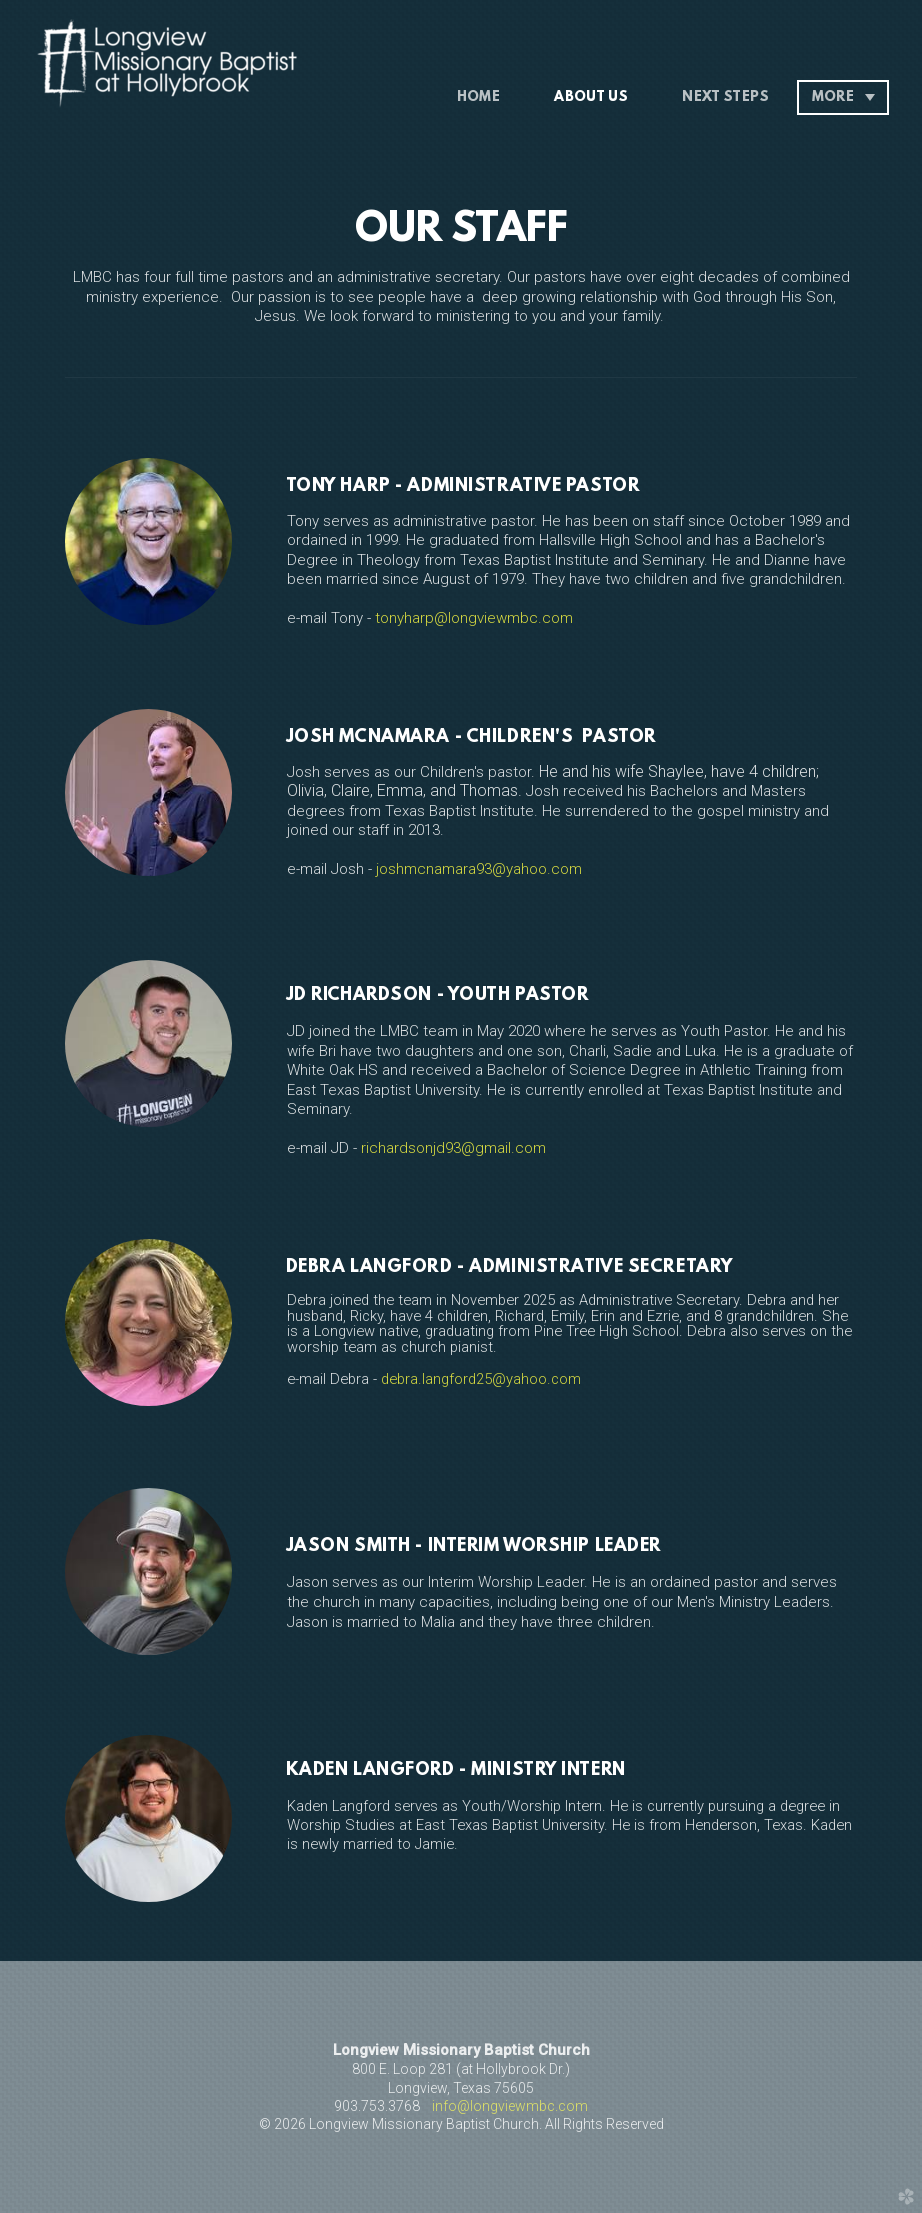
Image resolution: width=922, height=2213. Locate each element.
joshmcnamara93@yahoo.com (479, 869)
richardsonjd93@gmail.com (453, 1148)
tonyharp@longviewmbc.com (474, 618)
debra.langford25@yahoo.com (481, 1379)
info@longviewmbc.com (510, 2106)
